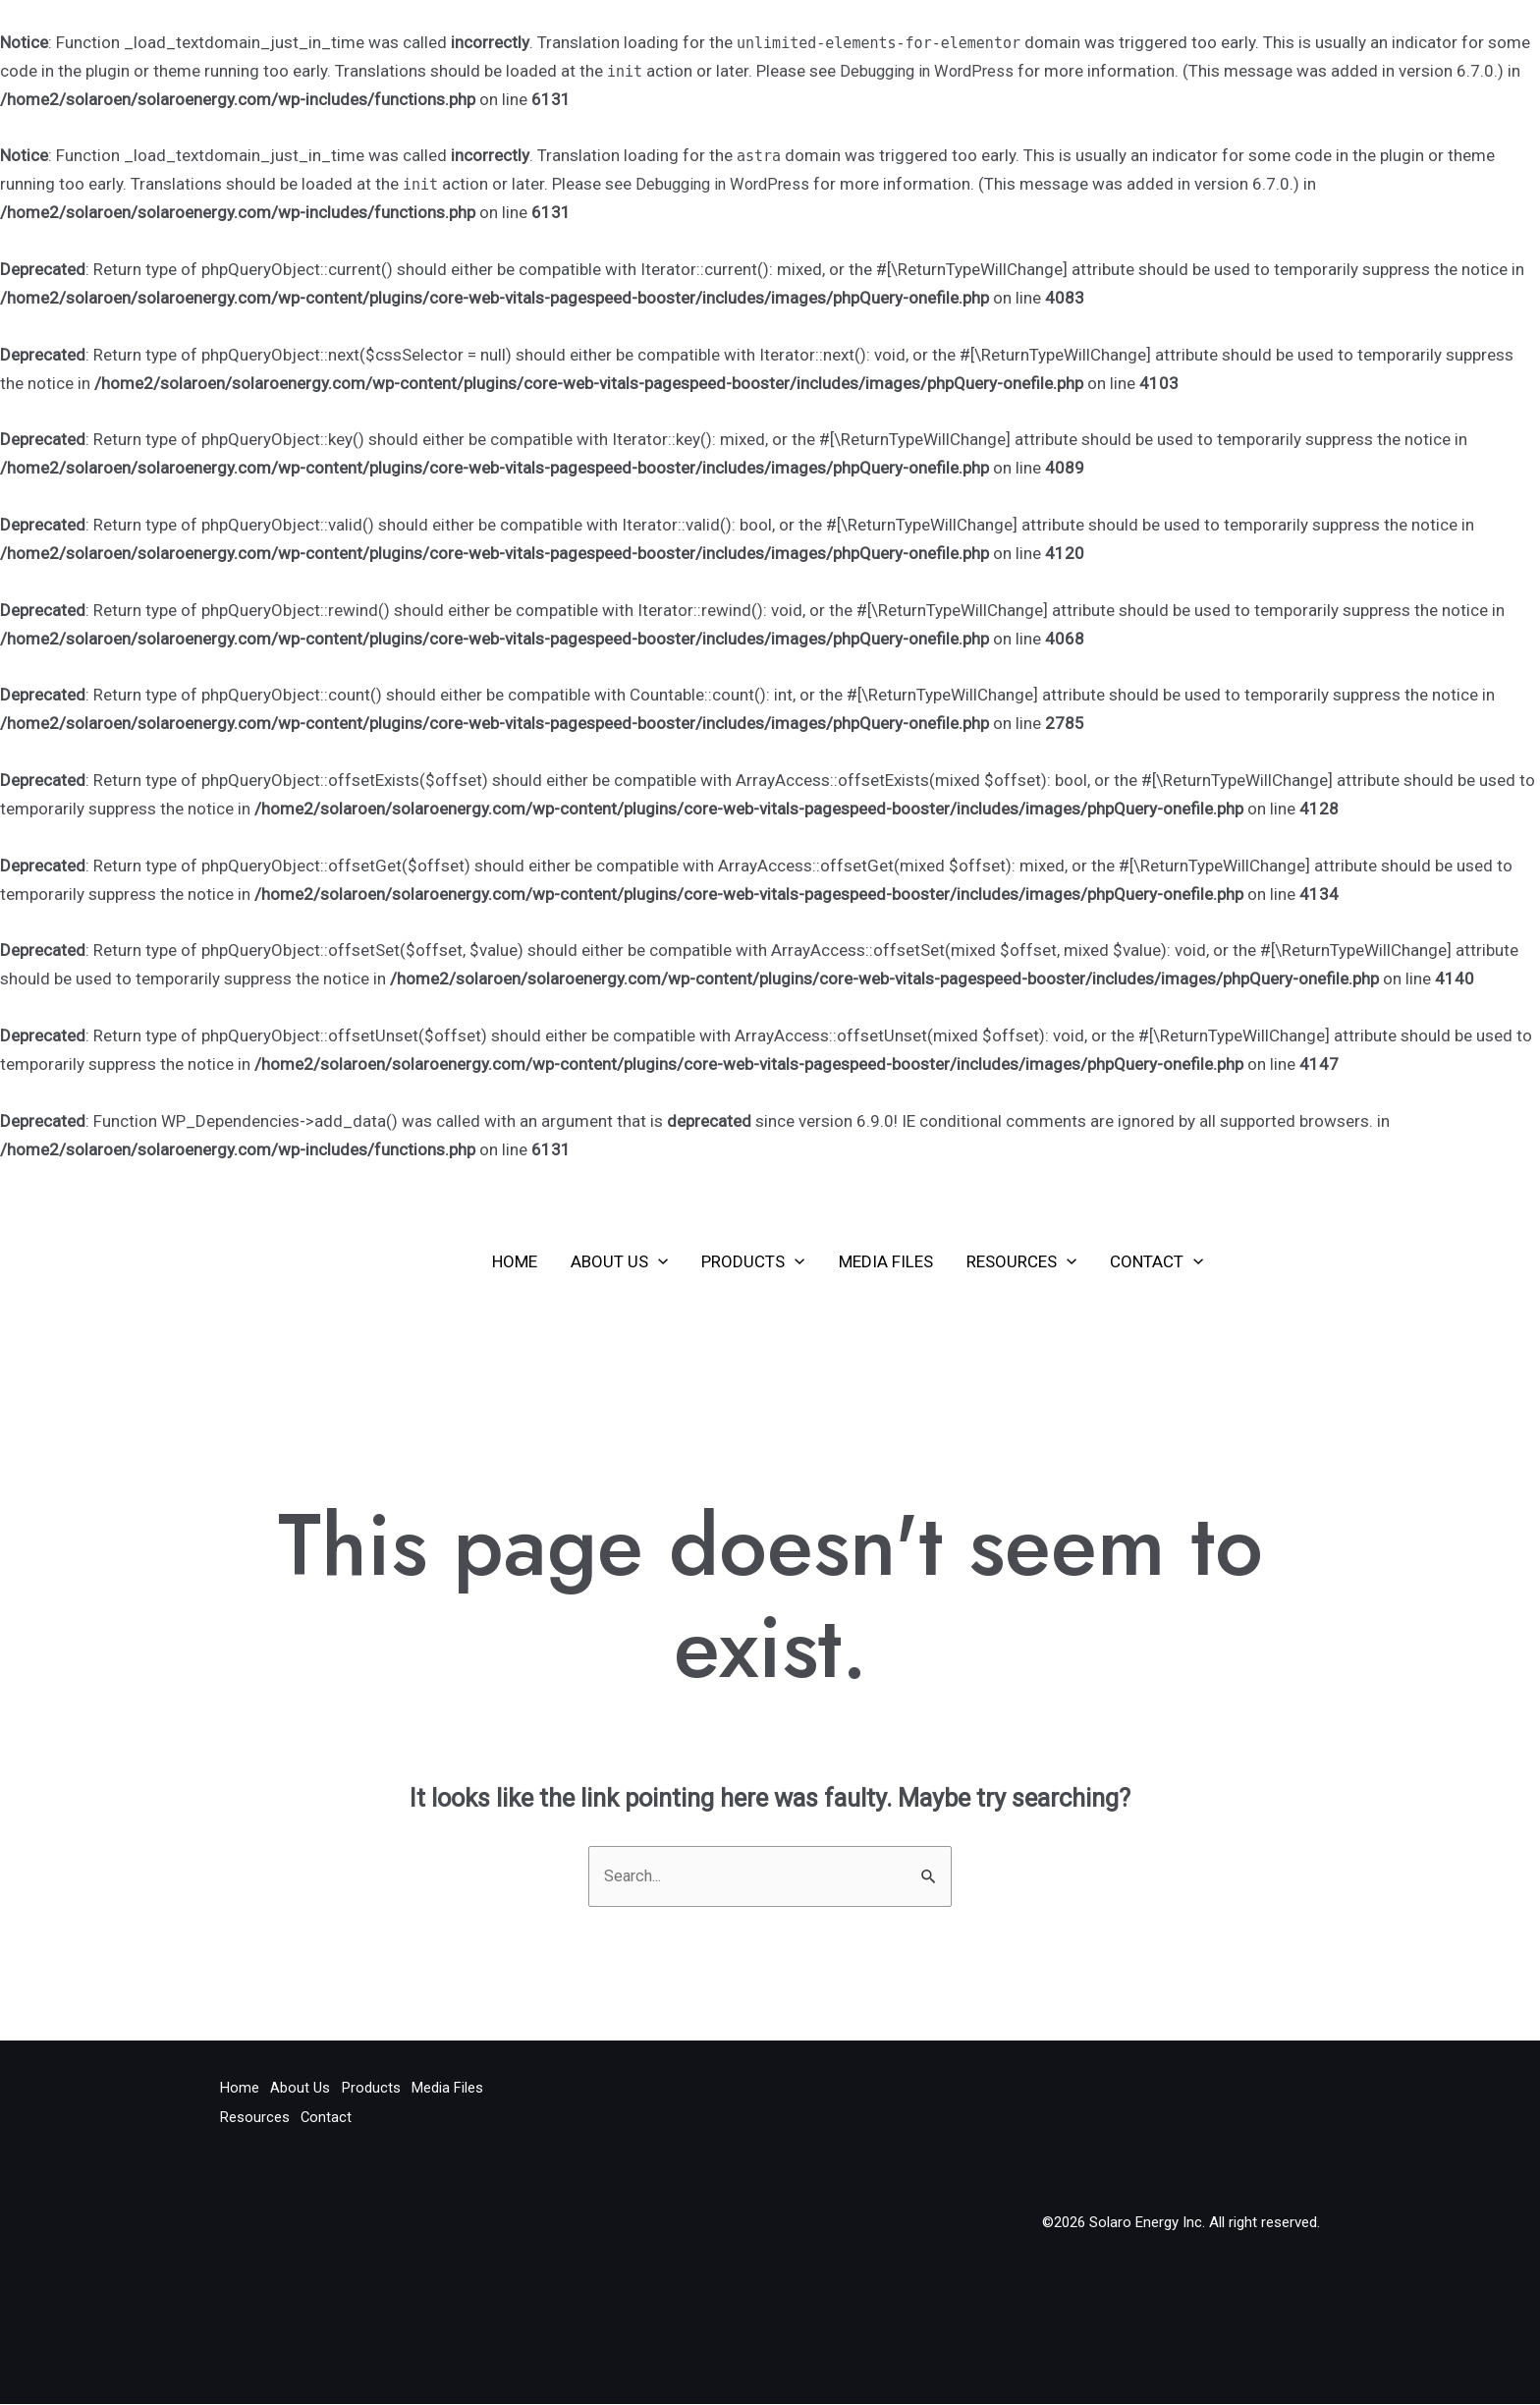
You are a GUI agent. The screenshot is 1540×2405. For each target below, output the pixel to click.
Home (514, 1261)
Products (752, 1261)
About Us (619, 1261)
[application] (658, 1261)
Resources (1021, 1261)
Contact (1156, 1261)
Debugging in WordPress (931, 71)
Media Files (886, 1261)
